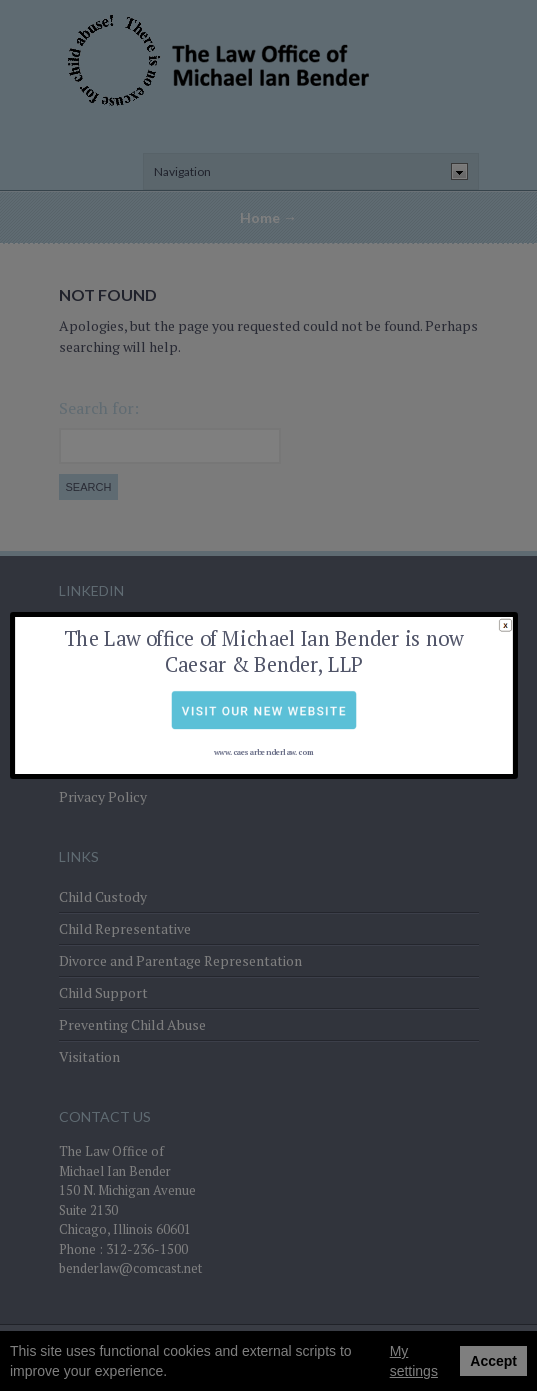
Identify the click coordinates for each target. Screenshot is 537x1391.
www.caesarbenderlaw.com (263, 722)
